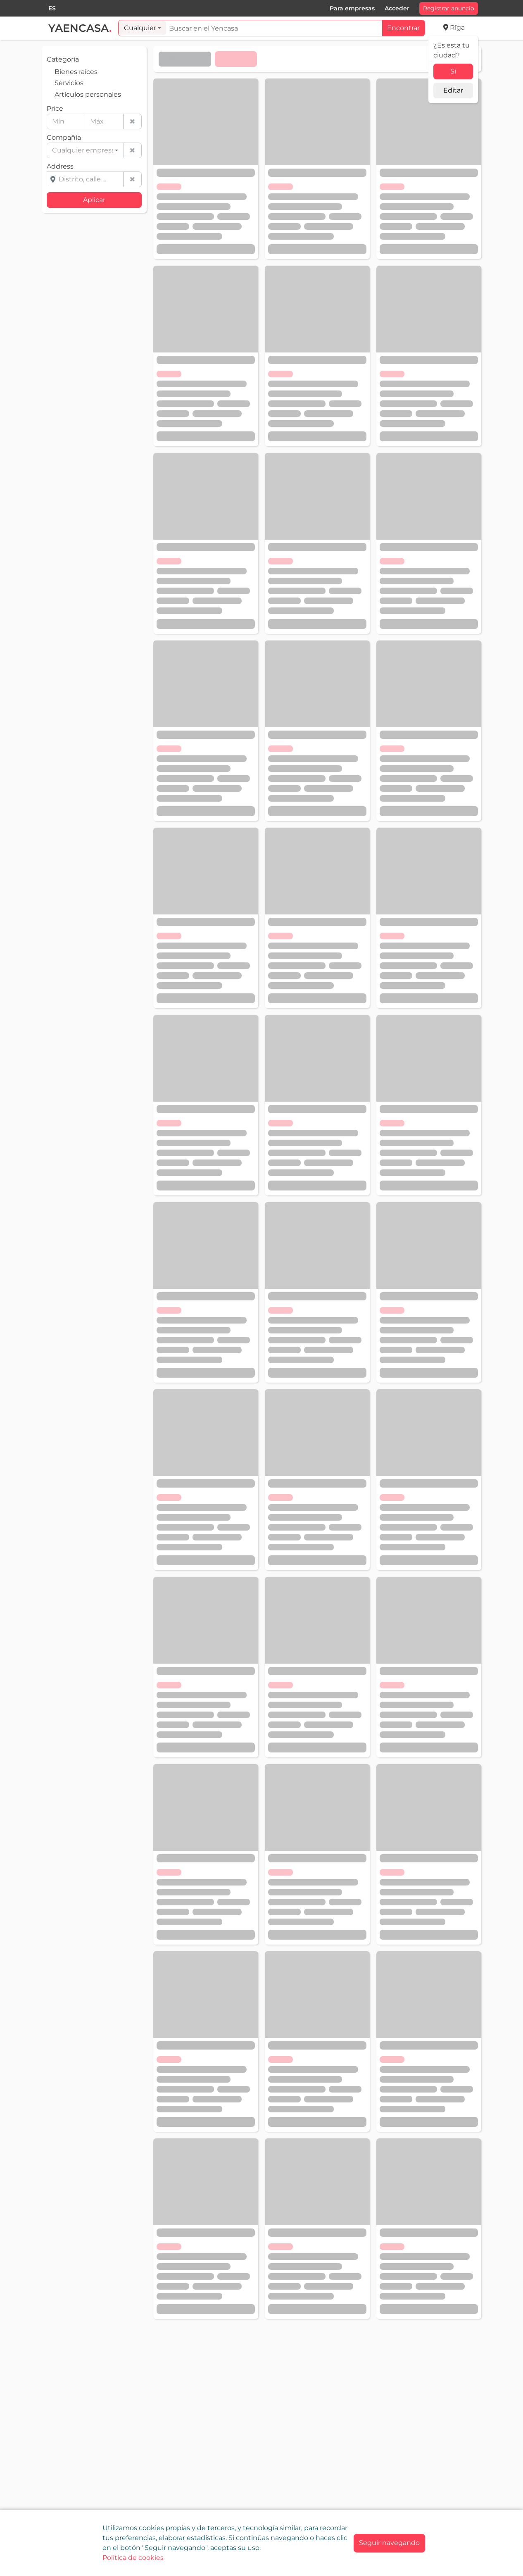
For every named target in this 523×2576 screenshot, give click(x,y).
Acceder (397, 8)
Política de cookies (133, 2558)
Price (55, 108)
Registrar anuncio (448, 8)
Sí (453, 71)
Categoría (63, 59)
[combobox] (52, 8)
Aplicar (94, 200)
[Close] (389, 2543)
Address (60, 166)
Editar (453, 90)
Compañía (64, 137)
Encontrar (403, 28)
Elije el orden (185, 59)
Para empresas (352, 8)
